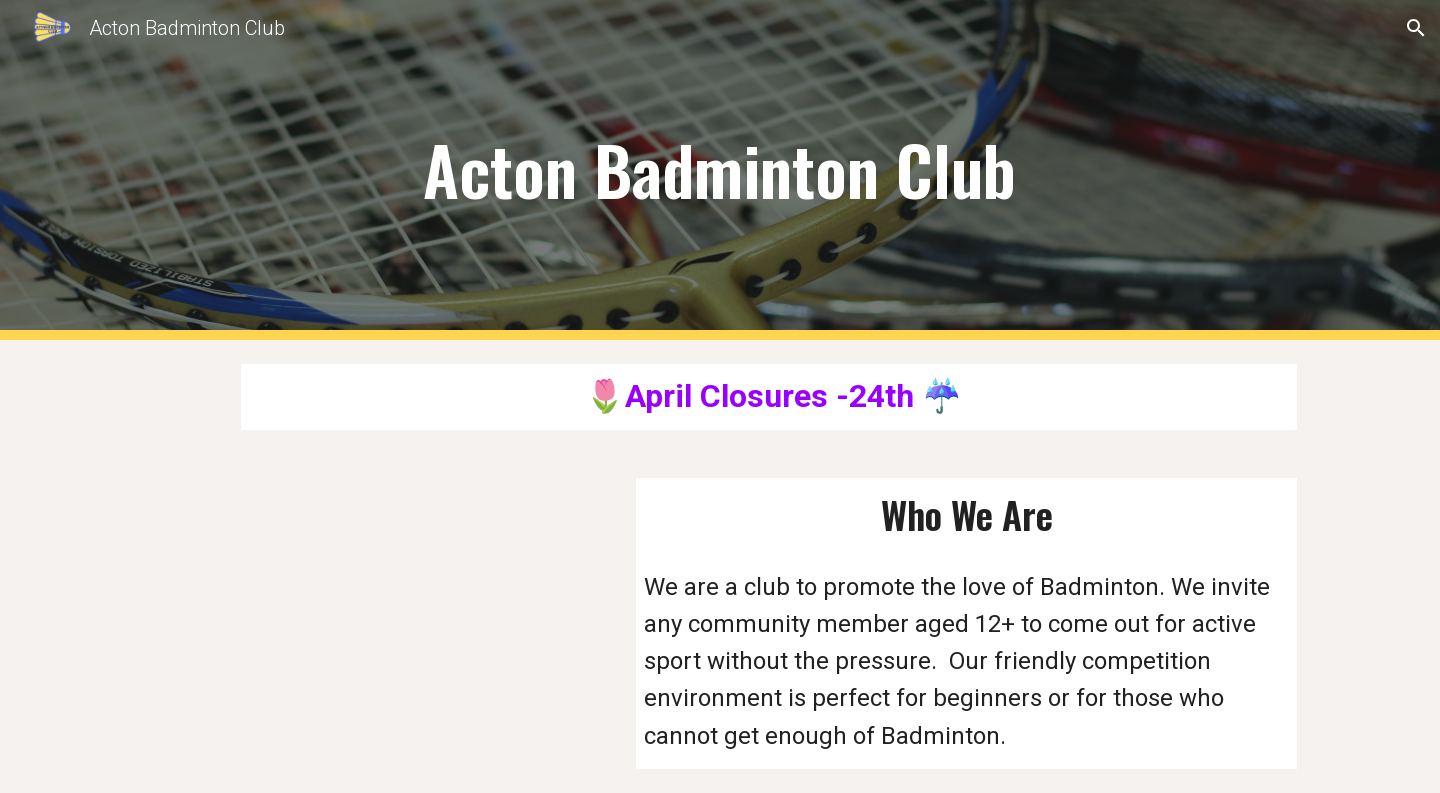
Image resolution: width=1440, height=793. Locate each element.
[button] (1416, 28)
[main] (719, 170)
